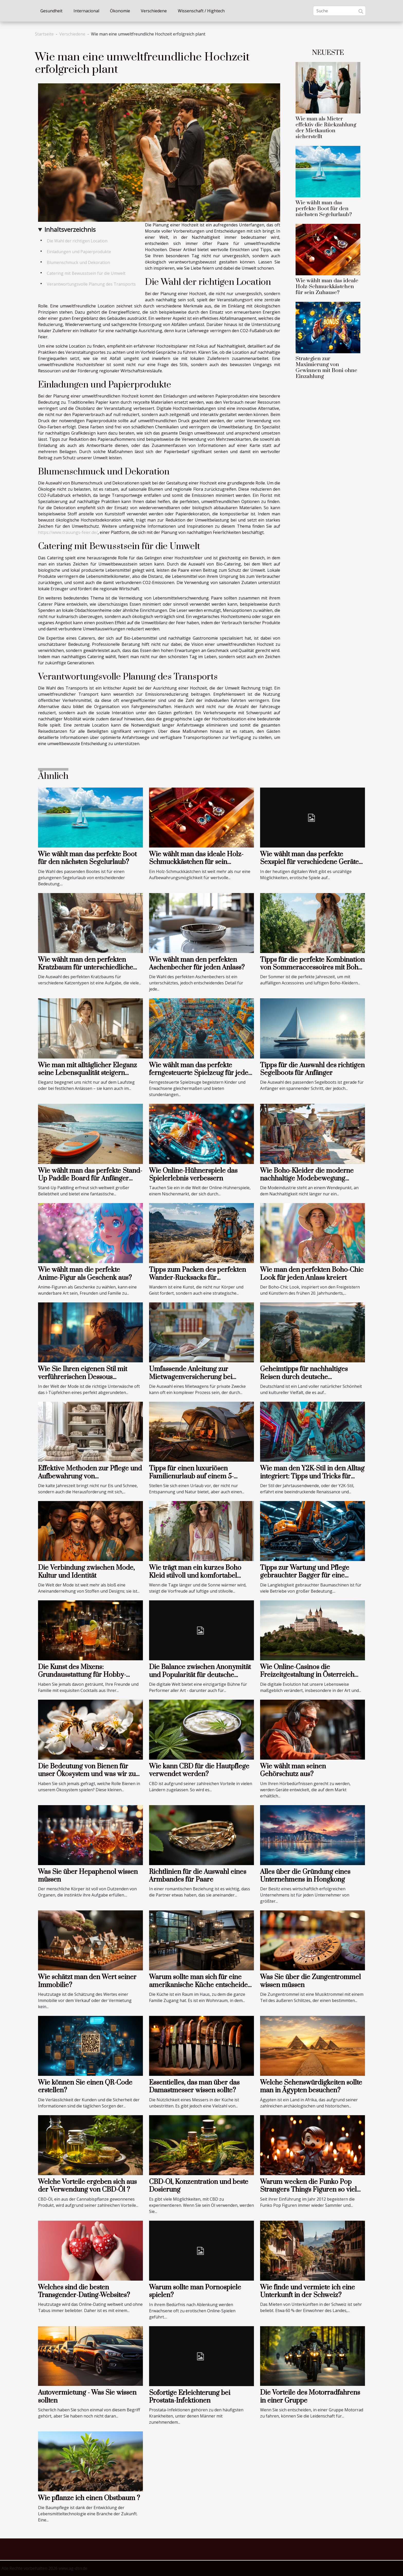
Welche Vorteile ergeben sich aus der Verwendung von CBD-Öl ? (87, 2186)
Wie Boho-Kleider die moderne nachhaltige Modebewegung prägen (307, 1179)
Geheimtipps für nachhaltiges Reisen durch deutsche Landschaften (304, 1377)
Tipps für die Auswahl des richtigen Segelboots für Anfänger (312, 1069)
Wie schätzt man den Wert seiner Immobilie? (87, 1981)
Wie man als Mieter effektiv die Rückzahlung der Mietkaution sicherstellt (326, 128)
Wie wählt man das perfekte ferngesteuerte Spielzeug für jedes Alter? (200, 1073)
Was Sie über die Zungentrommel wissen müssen (310, 1981)
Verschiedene (154, 11)
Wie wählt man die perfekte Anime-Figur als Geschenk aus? (85, 1274)
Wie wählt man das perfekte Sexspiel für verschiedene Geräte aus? (309, 862)
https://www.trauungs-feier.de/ (68, 532)
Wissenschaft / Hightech (201, 11)
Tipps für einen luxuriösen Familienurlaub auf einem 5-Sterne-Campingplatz (191, 1476)
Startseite (44, 34)
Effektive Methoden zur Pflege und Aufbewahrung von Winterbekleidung (90, 1476)
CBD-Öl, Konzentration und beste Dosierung (198, 2186)
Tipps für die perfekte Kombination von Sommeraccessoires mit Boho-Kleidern (312, 968)
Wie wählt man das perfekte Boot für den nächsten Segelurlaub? (324, 208)
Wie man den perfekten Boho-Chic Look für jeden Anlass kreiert (311, 1274)
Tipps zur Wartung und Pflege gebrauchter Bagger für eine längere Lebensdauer (304, 1576)
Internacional (86, 11)
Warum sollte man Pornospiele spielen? (195, 2291)
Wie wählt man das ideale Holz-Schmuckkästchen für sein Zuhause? (327, 286)
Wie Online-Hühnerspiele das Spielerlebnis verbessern (193, 1175)
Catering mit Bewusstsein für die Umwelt (86, 273)
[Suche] (339, 11)
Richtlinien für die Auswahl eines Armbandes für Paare (197, 1876)
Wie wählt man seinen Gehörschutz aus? (293, 1770)
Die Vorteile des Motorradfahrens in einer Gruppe (310, 2396)
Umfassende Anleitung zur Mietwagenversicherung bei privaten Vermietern (190, 1377)
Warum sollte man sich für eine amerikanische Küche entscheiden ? (200, 1985)
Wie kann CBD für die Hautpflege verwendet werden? (199, 1770)
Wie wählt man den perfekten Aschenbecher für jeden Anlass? (197, 964)
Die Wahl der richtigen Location (77, 241)
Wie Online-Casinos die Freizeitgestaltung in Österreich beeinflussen (307, 1675)
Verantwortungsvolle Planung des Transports (91, 284)
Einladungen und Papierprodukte (79, 251)
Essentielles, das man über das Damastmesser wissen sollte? (194, 2086)
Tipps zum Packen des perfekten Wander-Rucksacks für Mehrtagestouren (197, 1278)
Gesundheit (51, 11)
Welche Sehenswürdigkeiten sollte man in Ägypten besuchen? (311, 2086)
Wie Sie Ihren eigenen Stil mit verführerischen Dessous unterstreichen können (82, 1377)
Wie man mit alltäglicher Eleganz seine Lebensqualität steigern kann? (87, 1073)
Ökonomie (120, 11)
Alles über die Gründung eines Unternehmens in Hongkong (305, 1876)
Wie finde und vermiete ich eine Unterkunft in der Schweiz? (307, 2291)
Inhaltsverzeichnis (70, 229)
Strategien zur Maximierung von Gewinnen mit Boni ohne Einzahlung (326, 367)
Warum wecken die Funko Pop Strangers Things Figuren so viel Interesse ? (308, 2190)
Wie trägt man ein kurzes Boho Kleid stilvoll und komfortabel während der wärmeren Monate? (198, 1576)
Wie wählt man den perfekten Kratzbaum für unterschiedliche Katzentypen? (85, 968)
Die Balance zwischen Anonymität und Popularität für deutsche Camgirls (200, 1675)
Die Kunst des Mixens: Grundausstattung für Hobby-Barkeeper (82, 1675)
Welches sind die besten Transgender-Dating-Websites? (84, 2291)
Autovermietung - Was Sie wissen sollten (87, 2396)
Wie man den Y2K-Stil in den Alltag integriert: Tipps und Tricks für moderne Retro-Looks (312, 1476)
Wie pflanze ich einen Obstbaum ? (89, 2498)
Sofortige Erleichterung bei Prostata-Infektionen (189, 2397)
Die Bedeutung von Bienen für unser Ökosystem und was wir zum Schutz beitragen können (90, 1774)
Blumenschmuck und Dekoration (78, 262)
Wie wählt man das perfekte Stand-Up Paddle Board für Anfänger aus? (90, 1179)
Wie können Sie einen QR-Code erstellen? (85, 2086)
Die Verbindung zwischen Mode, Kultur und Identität (86, 1572)
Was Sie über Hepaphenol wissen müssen (88, 1876)
